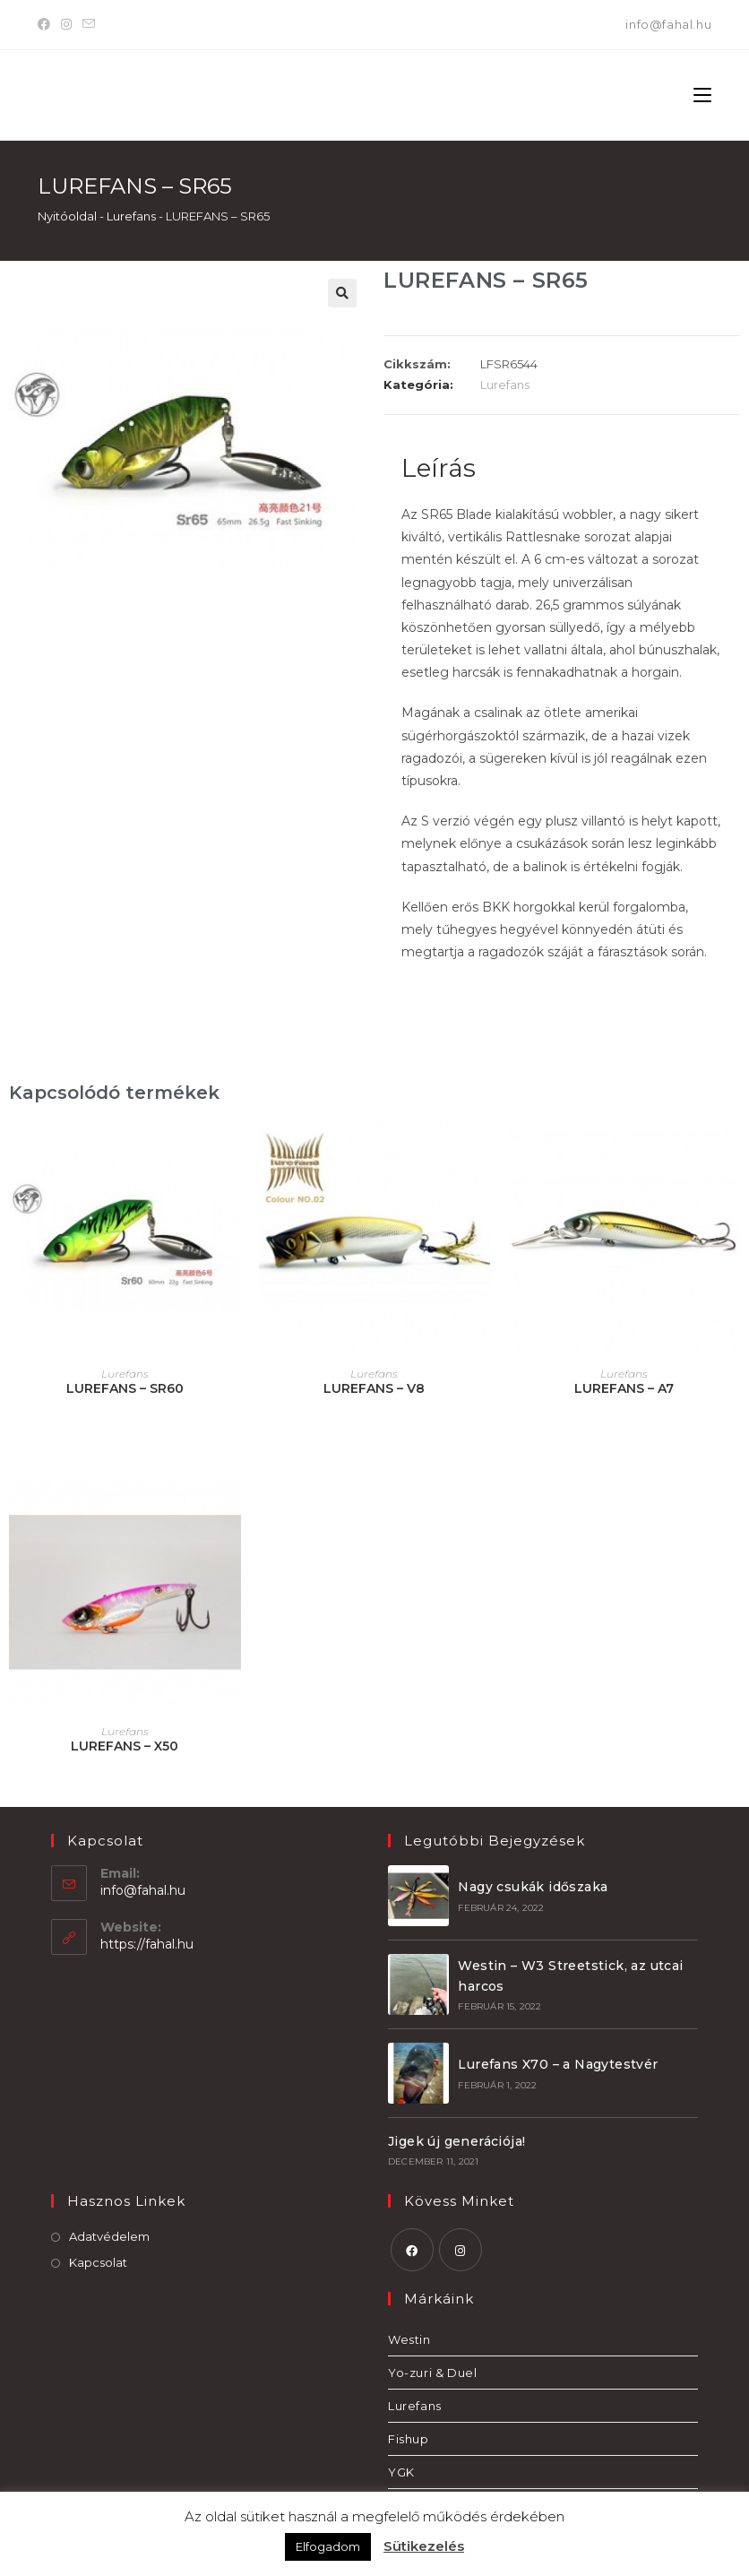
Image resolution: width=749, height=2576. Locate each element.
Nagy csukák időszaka (532, 1887)
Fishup (408, 2439)
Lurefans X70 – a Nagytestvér (558, 2064)
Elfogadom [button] (328, 2546)
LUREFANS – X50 (124, 1746)
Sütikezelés (423, 2545)
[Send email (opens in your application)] (88, 25)
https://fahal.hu (147, 1944)
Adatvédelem (109, 2236)
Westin (409, 2339)
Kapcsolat (98, 2262)
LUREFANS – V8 (374, 1388)
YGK (401, 2472)
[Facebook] (47, 25)
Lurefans (131, 216)
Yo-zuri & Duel (432, 2372)
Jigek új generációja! (456, 2141)
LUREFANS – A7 (624, 1388)
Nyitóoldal (67, 216)
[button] (342, 293)
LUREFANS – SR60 (125, 1388)
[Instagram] (66, 25)
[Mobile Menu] (702, 95)
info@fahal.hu (668, 24)
